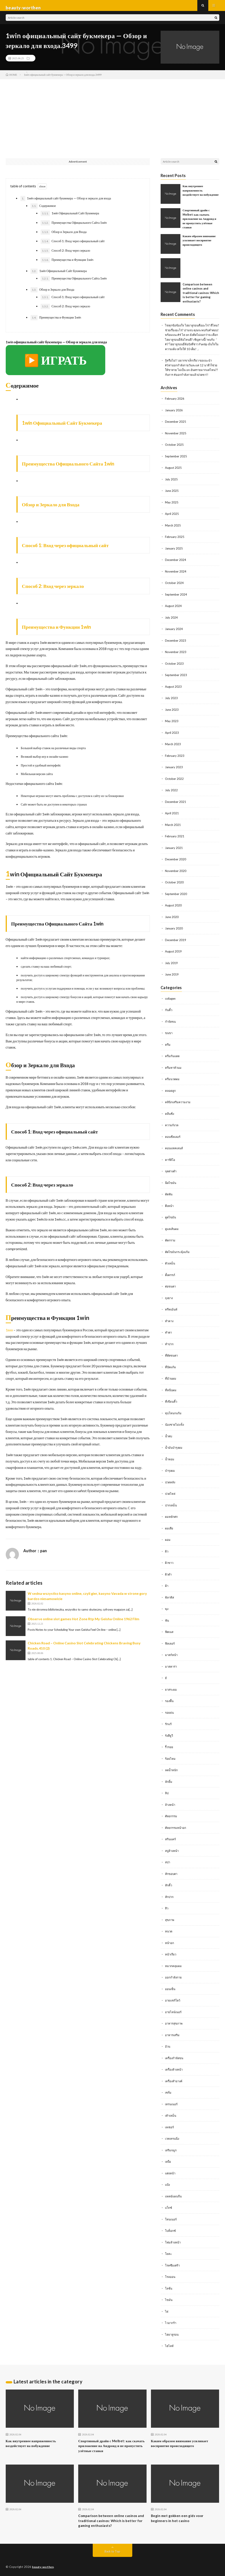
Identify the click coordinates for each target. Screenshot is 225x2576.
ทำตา (168, 1336)
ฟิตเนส (169, 1632)
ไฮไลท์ (169, 2340)
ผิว (167, 1553)
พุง (167, 1610)
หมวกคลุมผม (173, 1963)
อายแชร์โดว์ (173, 1998)
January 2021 (174, 856)
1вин (9, 1335)
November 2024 (176, 582)
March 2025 (173, 536)
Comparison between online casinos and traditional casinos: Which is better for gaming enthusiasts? (201, 297)
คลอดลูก (170, 1096)
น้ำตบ (169, 1439)
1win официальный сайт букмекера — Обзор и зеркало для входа (66, 203)
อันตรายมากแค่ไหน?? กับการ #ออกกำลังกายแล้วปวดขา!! (192, 382)
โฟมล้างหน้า (173, 2237)
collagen (170, 1005)
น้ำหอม (170, 1461)
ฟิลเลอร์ (170, 1644)
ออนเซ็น (170, 1986)
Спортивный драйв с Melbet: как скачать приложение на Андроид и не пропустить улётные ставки (199, 223)
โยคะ (168, 2248)
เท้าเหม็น (171, 2112)
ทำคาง (169, 1324)
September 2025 (176, 468)
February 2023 (175, 764)
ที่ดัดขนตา (172, 1359)
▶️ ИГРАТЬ (55, 365)
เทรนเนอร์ (172, 2100)
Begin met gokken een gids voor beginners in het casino (181, 2515)
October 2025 (175, 456)
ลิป (167, 1792)
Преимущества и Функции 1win (67, 264)
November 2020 (176, 879)
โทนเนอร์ (171, 2214)
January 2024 (174, 639)
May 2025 (171, 514)
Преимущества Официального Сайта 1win (74, 227)
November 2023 (176, 662)
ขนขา (169, 1039)
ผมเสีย (169, 1530)
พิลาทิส (170, 1598)
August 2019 (174, 958)
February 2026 (175, 411)
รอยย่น (169, 1712)
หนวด (169, 1929)
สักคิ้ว (168, 1883)
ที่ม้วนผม (171, 1382)
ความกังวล (172, 1131)
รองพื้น (169, 1701)
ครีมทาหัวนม (173, 1074)
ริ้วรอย (169, 1747)
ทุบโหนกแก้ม (173, 1416)
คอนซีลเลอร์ (173, 1142)
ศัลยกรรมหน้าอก (176, 1826)
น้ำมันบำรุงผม (174, 1450)
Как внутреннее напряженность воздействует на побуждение (201, 195)
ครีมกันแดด (173, 1062)
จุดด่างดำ (171, 1176)
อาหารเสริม (173, 2032)
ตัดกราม (170, 1245)
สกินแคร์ (171, 1838)
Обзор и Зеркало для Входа (64, 236)
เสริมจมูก (171, 2146)
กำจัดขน (171, 1028)
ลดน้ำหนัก (172, 1769)
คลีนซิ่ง (170, 1119)
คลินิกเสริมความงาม (178, 1108)
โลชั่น (169, 2283)
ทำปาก (169, 1347)
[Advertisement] (112, 116)
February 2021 (175, 844)
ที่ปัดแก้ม (171, 1370)
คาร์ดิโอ (170, 1165)
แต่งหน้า (170, 2169)
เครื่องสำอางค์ (174, 2077)
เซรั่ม (168, 2089)
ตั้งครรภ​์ (170, 1279)
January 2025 (174, 559)
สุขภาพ (170, 1918)
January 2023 (174, 776)
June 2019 (172, 981)
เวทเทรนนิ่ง (173, 2134)
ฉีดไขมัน (171, 1188)
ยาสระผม (171, 1690)
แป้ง (168, 2180)
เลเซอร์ (170, 2123)
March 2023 (173, 753)
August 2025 (174, 479)
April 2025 (172, 525)
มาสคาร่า (171, 1667)
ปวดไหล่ (170, 1496)
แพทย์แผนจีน (174, 2191)
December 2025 (176, 434)
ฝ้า (167, 1587)
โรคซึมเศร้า (173, 2260)
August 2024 (174, 616)
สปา (168, 1861)
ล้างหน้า (170, 1804)
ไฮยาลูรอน (172, 2328)
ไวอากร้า (171, 2317)
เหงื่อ (168, 2157)
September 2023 (176, 685)
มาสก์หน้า (171, 1655)
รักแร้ (168, 1724)
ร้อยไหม (170, 1758)
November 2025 (176, 445)
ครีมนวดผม (172, 1085)
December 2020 (176, 867)
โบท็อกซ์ (170, 2226)
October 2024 (175, 593)
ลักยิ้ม (168, 1781)
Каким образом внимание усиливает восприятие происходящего (199, 245)
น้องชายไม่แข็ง (175, 1427)
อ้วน (168, 2043)
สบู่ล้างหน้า (172, 1849)
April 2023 (172, 742)
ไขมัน (169, 2294)
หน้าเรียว (171, 1952)
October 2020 (175, 890)
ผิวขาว (169, 1564)
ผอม (168, 1541)
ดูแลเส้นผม (172, 1233)
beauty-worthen (44, 2566)
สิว (167, 1906)
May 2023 (171, 730)
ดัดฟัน (169, 1199)
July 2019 (171, 970)
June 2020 (172, 924)
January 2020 (174, 936)
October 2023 (175, 673)
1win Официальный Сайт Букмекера (70, 217)
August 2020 (174, 913)
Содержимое (44, 210)
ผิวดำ (168, 1575)
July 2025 (171, 491)
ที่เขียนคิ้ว (171, 1404)
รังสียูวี (169, 1735)
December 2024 (176, 571)
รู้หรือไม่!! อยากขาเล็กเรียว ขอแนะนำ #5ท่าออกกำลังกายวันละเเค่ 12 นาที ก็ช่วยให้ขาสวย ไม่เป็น (190, 373)
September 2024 (176, 605)
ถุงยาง (169, 1302)
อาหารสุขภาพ (174, 2020)
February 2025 (175, 548)
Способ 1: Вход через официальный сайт (73, 245)
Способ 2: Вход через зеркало (66, 255)
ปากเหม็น (171, 1507)
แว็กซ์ (169, 2203)
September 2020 (176, 901)
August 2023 (174, 696)
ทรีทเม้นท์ (171, 1313)
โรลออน (170, 2271)
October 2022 (175, 787)
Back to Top (112, 2551)
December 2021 (176, 810)
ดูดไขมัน (171, 1222)
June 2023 (172, 719)
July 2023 (171, 707)
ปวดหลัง (170, 1484)
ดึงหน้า (169, 1210)
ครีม (168, 1051)
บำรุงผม (170, 1473)
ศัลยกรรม (171, 1815)
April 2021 (172, 821)
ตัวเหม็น (170, 1267)
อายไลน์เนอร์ (174, 2009)
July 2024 (171, 628)
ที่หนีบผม (171, 1393)
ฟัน (167, 1621)
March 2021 (173, 833)
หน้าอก (169, 1940)
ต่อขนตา (171, 1290)
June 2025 (172, 502)
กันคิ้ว (169, 1017)
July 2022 (171, 799)
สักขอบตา (171, 1872)
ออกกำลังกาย (174, 1975)
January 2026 (174, 422)
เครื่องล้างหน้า (174, 2066)
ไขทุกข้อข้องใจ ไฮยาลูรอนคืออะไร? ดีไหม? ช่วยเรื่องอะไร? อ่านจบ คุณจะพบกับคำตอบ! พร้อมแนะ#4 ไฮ (192, 334)
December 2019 (176, 947)
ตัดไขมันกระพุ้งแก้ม (178, 1256)
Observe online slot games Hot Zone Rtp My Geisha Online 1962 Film (83, 1624)
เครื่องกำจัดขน (175, 2055)
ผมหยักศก (171, 1518)
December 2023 (176, 650)
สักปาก (169, 1895)
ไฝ (166, 2305)
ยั (166, 1678)
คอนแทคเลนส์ (174, 1153)
